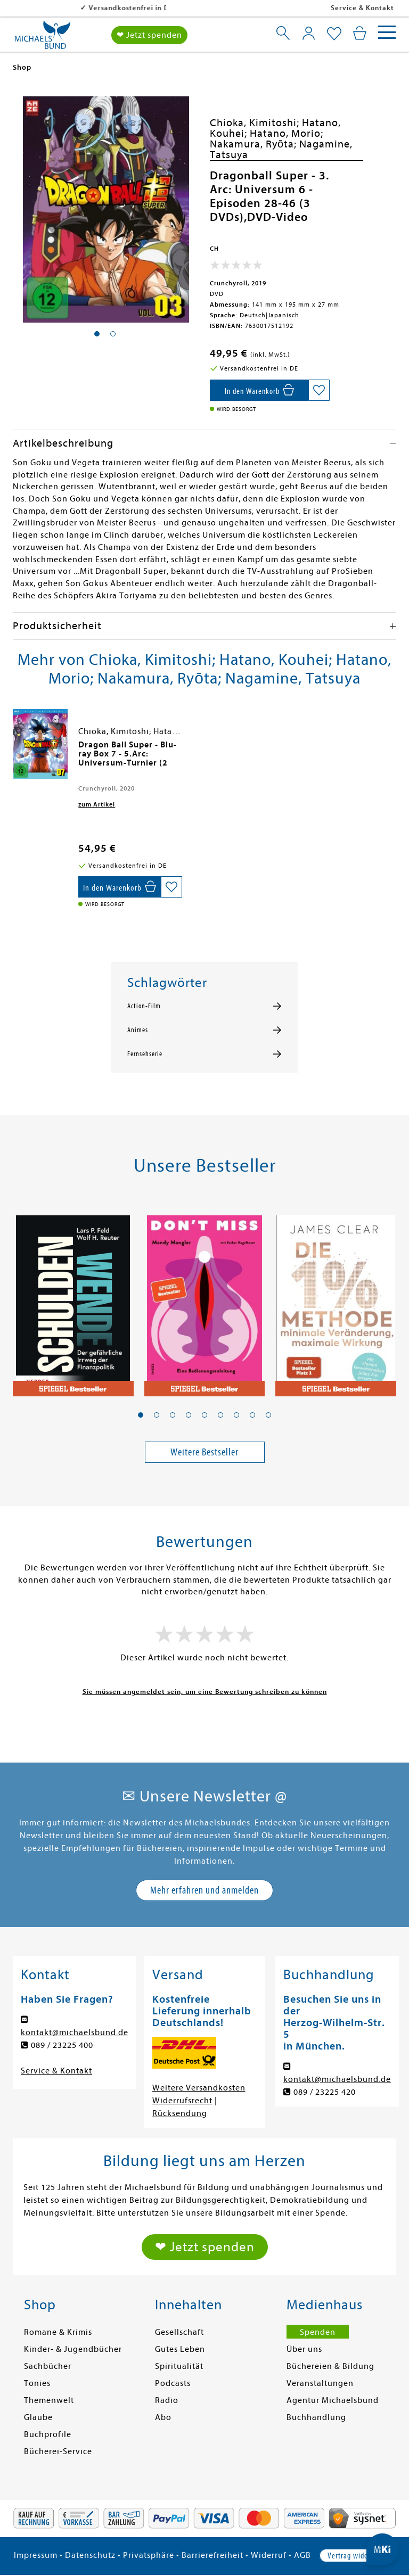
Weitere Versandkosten (199, 2088)
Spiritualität (179, 2366)
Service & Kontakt (362, 8)
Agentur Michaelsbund (333, 2400)
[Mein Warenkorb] (359, 33)
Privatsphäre (148, 2555)
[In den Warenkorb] (259, 390)
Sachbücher (47, 2366)
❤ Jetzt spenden (149, 35)
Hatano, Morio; (286, 133)
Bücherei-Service (58, 2451)
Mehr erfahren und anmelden (204, 1890)
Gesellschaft (179, 2332)
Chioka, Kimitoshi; (256, 123)
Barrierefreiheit (212, 2555)
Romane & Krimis (58, 2332)
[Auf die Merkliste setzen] (319, 390)
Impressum (36, 2555)
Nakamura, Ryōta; (254, 144)
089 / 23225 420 (324, 2092)
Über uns (304, 2349)
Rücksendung (179, 2113)
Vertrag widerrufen (357, 2556)
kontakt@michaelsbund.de (74, 2032)
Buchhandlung (316, 2417)
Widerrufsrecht (182, 2100)
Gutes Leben (180, 2349)
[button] (140, 1415)
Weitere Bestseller (204, 1452)
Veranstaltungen (320, 2383)
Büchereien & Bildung (330, 2366)
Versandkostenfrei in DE (63, 8)
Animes (137, 1030)
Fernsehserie (144, 1054)
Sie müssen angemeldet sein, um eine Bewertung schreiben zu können (205, 1692)
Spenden (318, 2332)
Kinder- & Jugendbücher (73, 2349)
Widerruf (269, 2555)
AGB (302, 2555)
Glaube (38, 2417)
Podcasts (173, 2383)
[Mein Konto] (308, 33)
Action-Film (144, 1006)
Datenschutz (90, 2555)
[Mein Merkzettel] (334, 34)
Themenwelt (49, 2400)
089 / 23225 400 (62, 2045)
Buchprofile (47, 2434)
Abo (163, 2417)
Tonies (37, 2383)
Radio (166, 2400)
